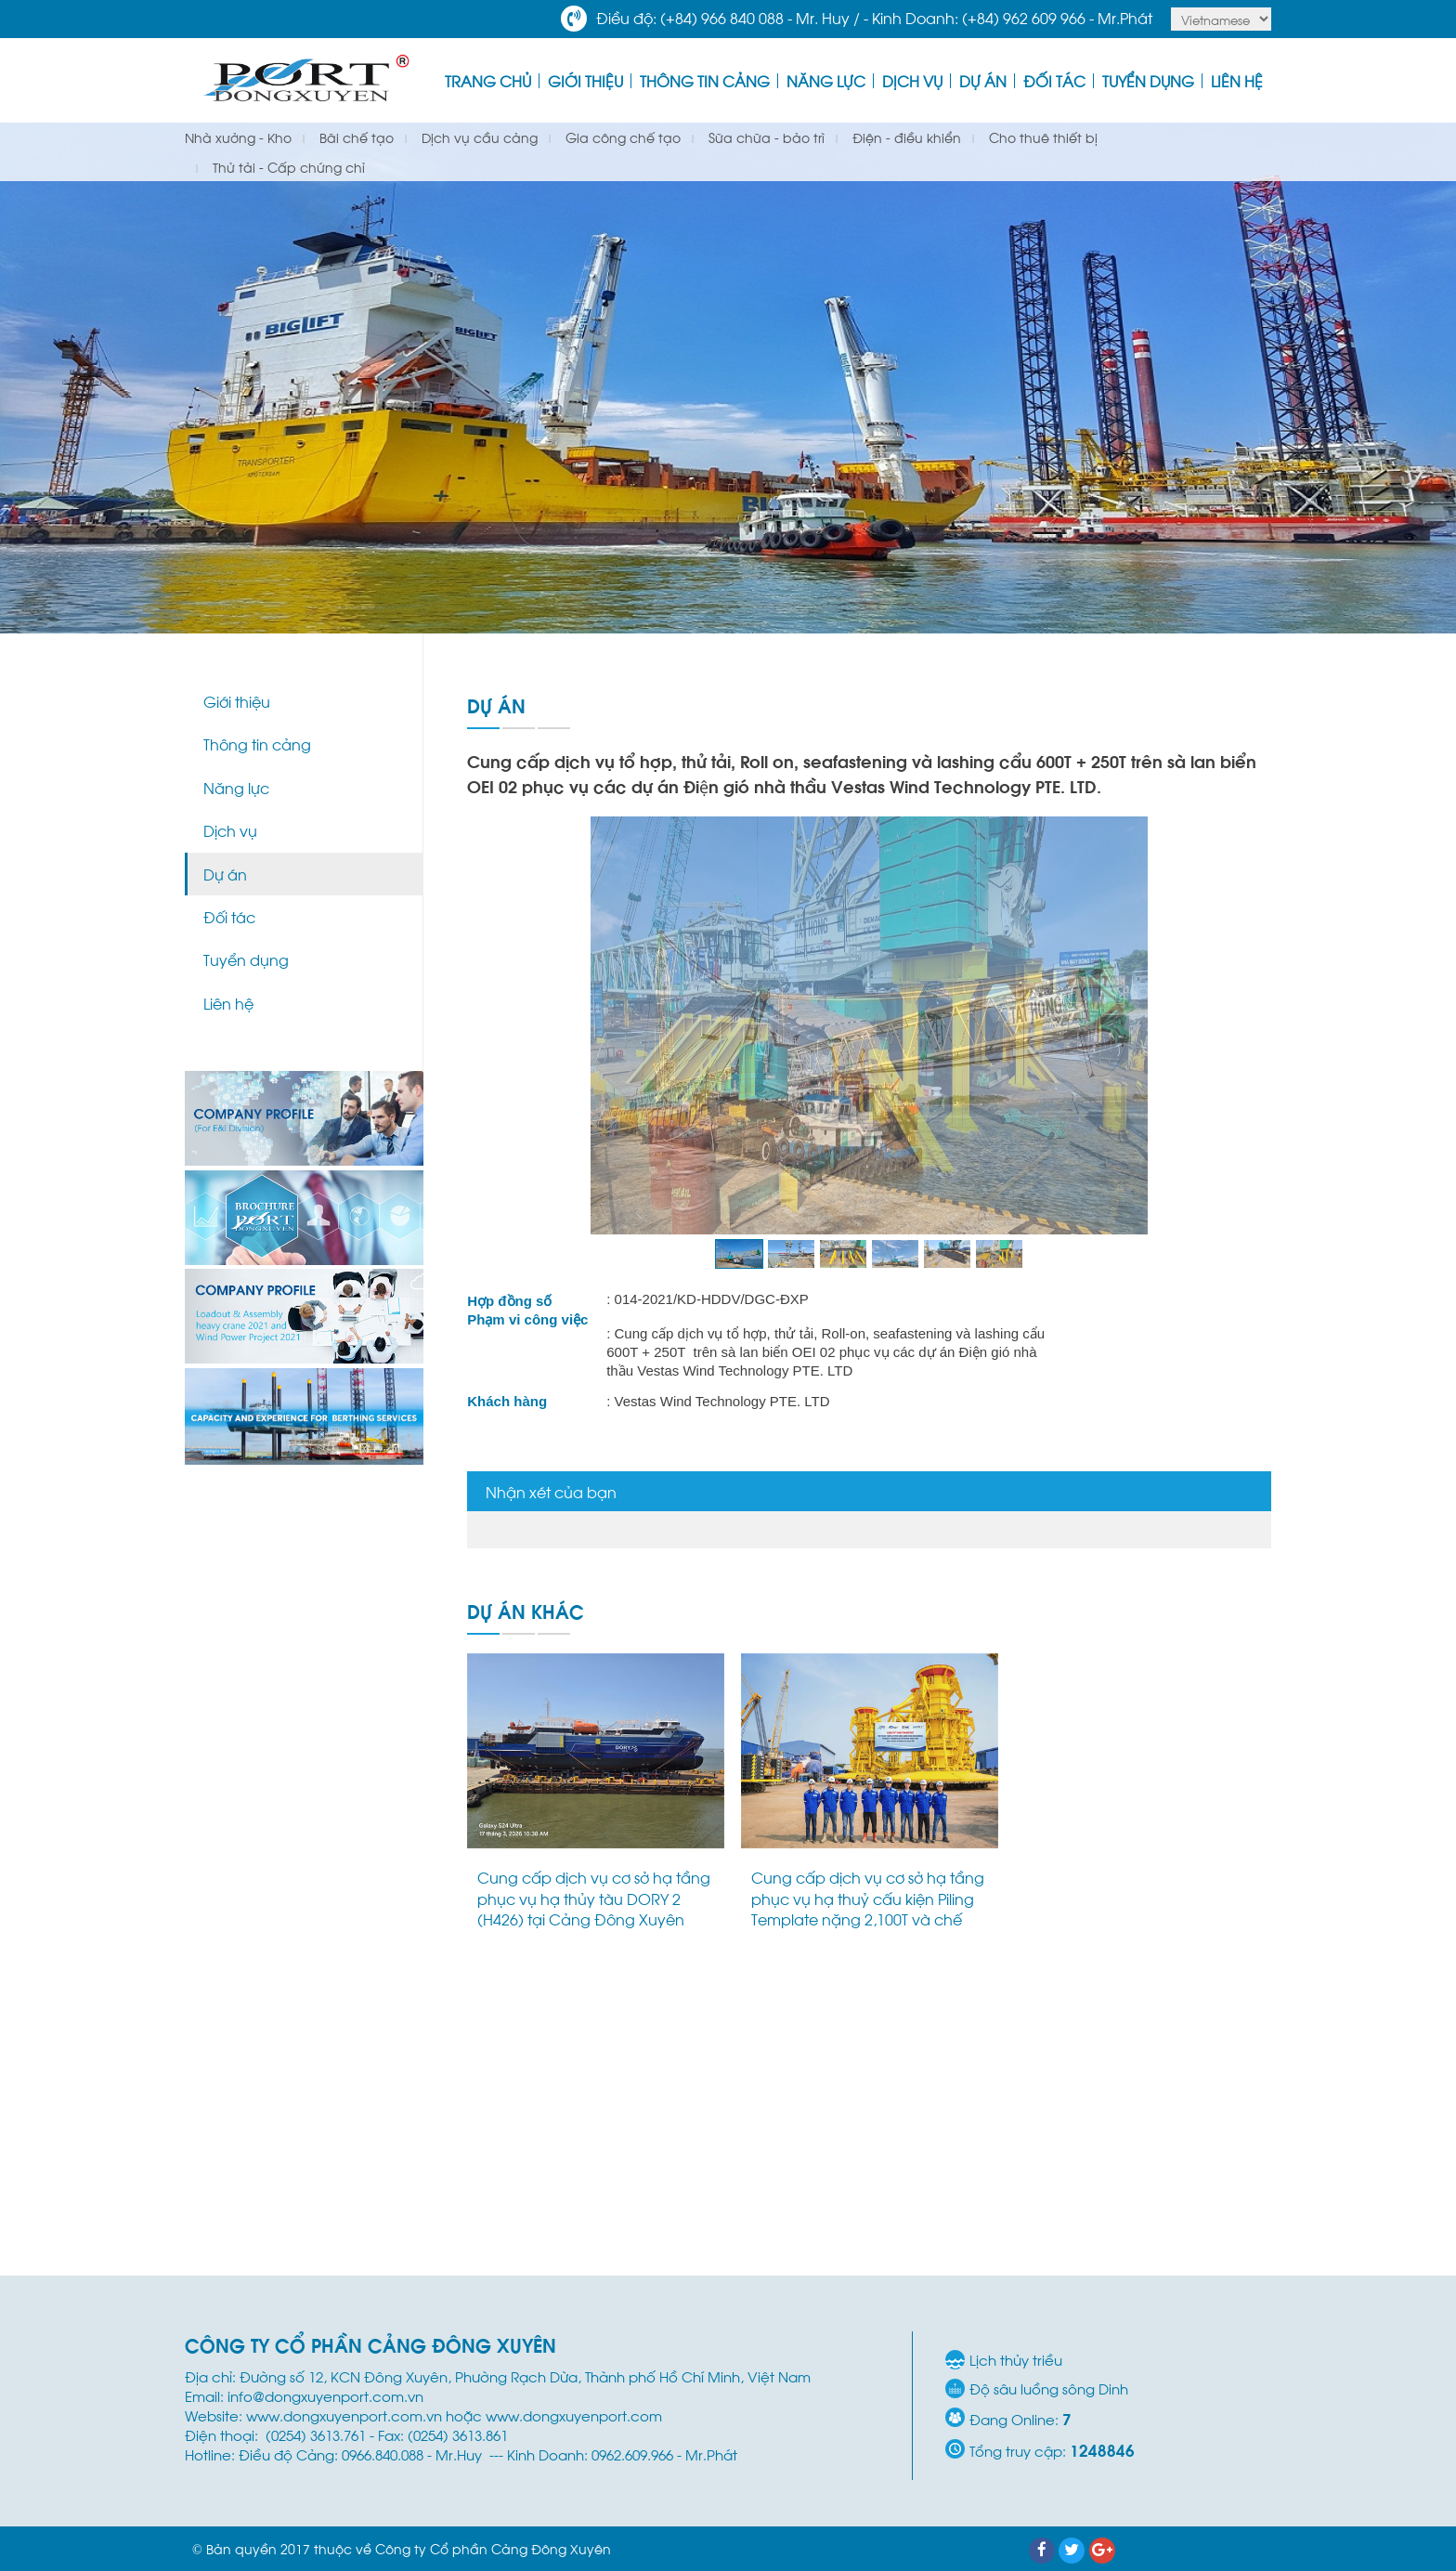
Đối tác (1054, 80)
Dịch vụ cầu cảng (478, 137)
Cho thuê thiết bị (1041, 137)
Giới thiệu (585, 80)
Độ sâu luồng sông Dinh (1048, 2388)
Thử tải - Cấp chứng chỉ (287, 166)
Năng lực (825, 80)
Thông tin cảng (705, 80)
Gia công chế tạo (621, 137)
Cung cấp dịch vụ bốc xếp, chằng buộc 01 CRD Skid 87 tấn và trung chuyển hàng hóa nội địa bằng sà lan (864, 2205)
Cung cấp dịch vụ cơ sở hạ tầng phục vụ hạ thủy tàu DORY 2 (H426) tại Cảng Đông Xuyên (593, 1897)
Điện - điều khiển (905, 137)
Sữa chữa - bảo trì (765, 137)
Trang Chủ (488, 80)
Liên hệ (1237, 80)
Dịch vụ (912, 80)
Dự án (983, 80)
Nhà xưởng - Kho (238, 137)
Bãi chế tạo (355, 137)
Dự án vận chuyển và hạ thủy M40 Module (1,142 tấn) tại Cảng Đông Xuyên (1142, 1897)
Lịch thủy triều (1015, 2359)
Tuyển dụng (1148, 80)
